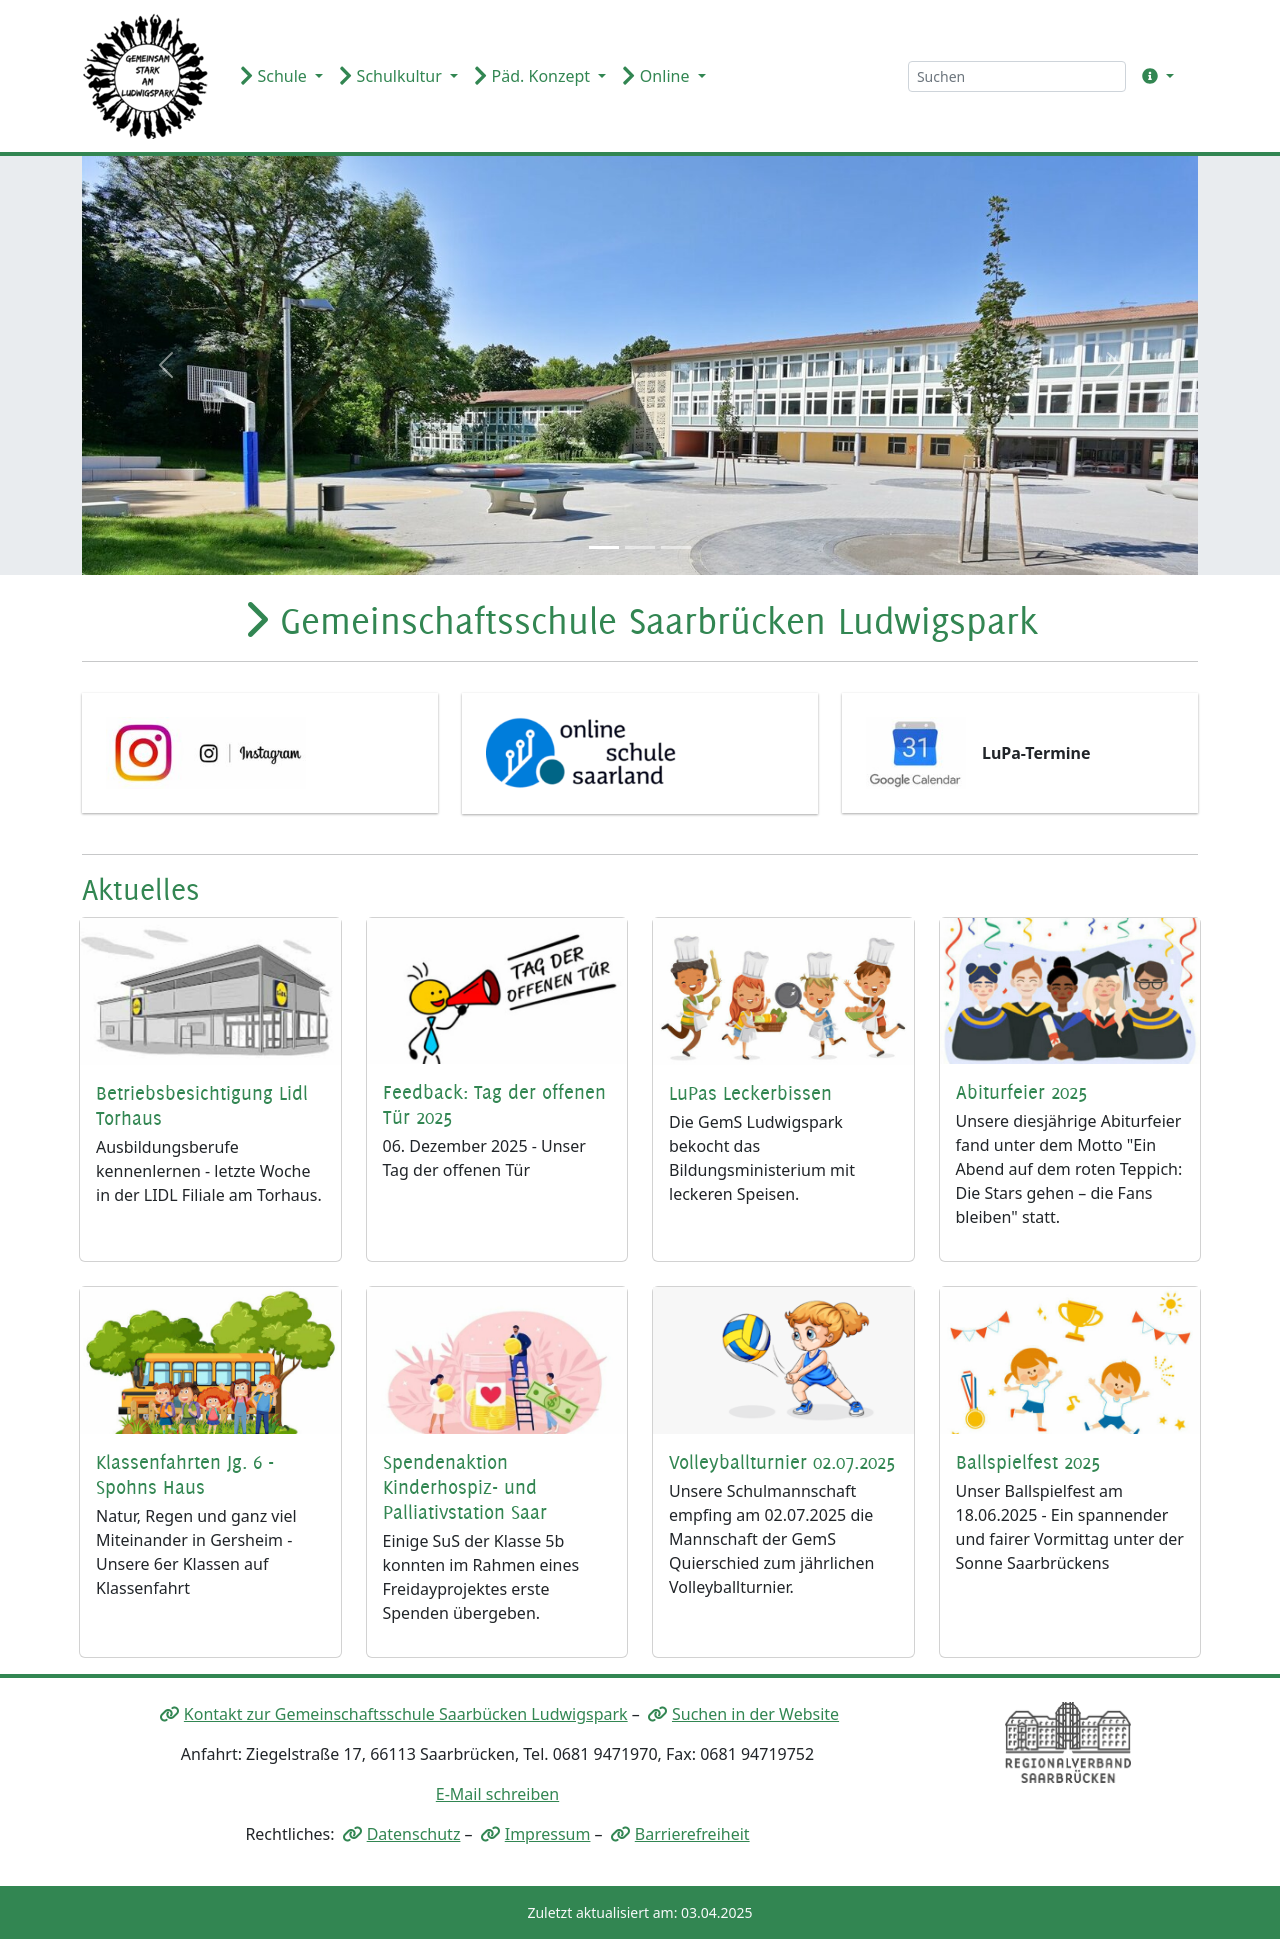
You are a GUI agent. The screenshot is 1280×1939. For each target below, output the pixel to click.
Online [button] (657, 76)
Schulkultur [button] (392, 76)
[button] (1154, 76)
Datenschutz (414, 1834)
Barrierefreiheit (692, 1834)
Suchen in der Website (755, 1714)
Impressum (548, 1834)
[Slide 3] (676, 547)
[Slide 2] (640, 547)
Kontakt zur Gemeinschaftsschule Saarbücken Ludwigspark (406, 1714)
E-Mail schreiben (497, 1794)
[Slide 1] (604, 547)
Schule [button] (275, 76)
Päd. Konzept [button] (534, 76)
